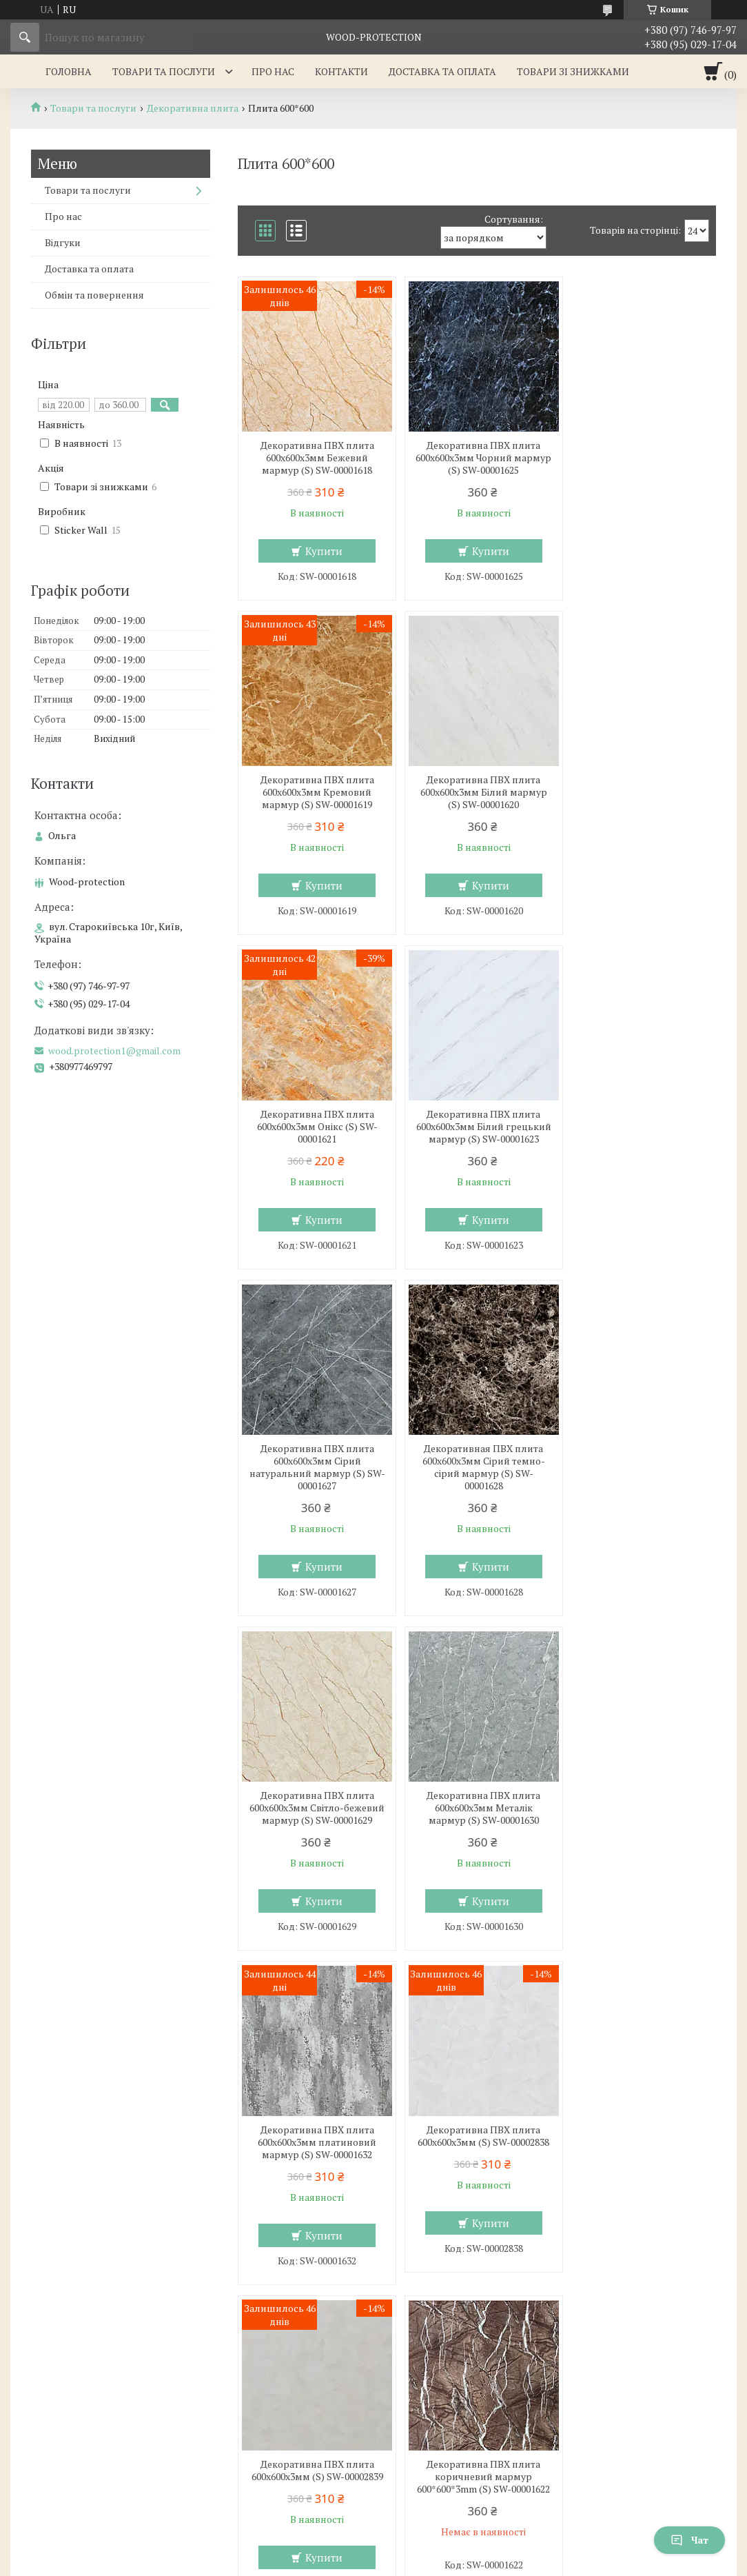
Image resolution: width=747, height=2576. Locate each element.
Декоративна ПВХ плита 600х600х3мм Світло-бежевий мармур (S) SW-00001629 (639, 1145)
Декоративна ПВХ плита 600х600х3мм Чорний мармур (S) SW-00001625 (476, 457)
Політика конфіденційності (461, 2562)
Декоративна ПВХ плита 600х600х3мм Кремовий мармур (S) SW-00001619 (639, 457)
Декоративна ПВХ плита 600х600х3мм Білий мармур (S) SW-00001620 (315, 792)
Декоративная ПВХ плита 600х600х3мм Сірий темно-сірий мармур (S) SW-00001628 (477, 1145)
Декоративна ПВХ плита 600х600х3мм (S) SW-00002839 (314, 1814)
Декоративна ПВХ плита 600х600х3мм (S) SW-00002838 (639, 1479)
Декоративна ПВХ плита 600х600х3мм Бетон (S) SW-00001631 (477, 2163)
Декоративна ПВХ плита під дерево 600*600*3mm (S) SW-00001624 (639, 1820)
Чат (689, 2539)
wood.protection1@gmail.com (114, 1051)
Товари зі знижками (573, 71)
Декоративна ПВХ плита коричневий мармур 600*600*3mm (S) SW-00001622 (476, 1826)
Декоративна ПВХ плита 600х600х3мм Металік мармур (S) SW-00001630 (314, 1486)
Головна (68, 71)
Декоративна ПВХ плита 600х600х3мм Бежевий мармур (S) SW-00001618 (314, 457)
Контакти (341, 71)
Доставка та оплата (442, 71)
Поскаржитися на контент (353, 2562)
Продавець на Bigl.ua (373, 2550)
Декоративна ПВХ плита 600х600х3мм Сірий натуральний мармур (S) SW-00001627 (315, 1145)
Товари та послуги (163, 71)
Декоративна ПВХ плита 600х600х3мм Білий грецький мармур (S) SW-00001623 (639, 798)
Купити (321, 551)
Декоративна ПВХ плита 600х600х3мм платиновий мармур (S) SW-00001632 (477, 1486)
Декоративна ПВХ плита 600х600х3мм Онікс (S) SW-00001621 (476, 792)
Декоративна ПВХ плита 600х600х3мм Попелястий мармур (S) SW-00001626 (315, 2163)
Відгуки (63, 242)
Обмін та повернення (94, 294)
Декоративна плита (192, 108)
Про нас (273, 71)
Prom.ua (437, 2538)
